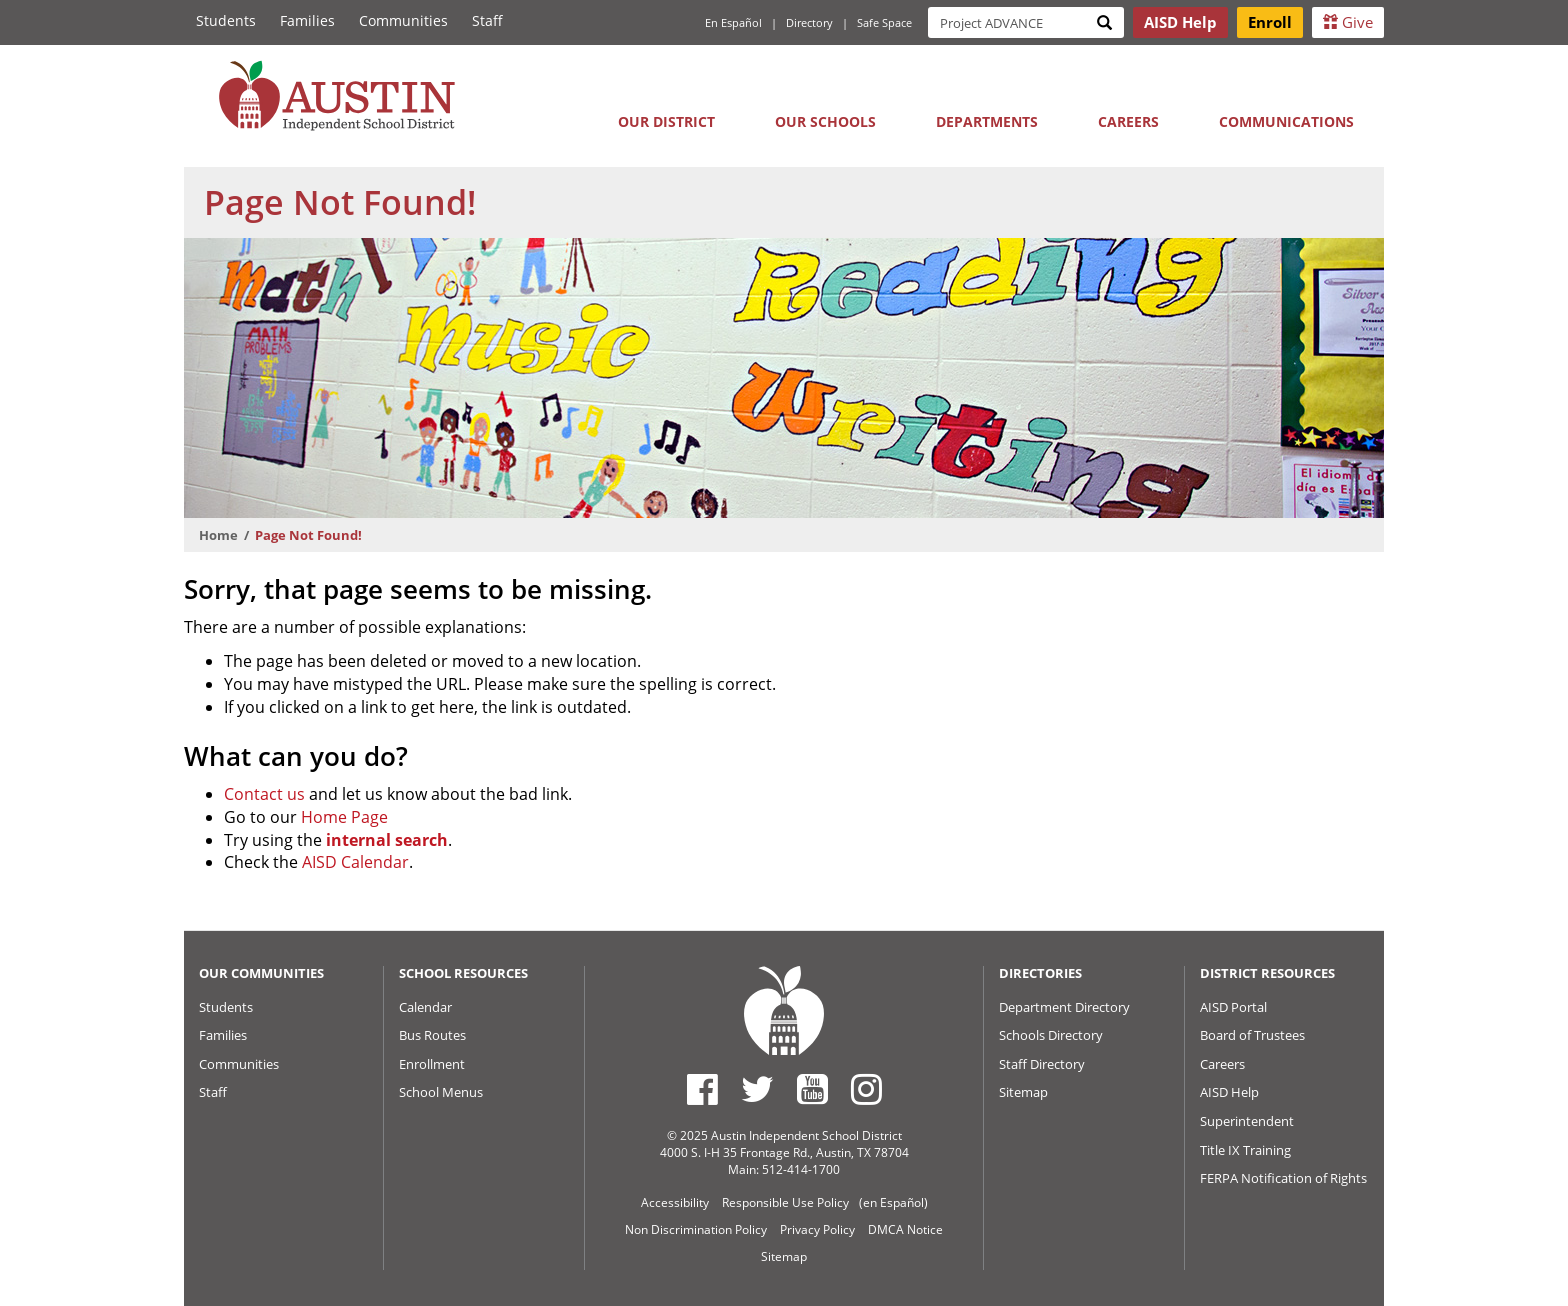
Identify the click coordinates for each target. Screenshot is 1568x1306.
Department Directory (1064, 1007)
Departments (987, 121)
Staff (487, 20)
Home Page (344, 817)
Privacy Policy (817, 1229)
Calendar (425, 1007)
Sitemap (1023, 1092)
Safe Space (884, 22)
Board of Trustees (1252, 1035)
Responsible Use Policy (785, 1202)
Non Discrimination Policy (696, 1229)
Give (1348, 22)
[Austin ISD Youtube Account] (812, 1089)
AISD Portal (1233, 1007)
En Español (733, 22)
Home (218, 535)
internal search (387, 840)
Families (307, 20)
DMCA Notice (905, 1229)
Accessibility (675, 1202)
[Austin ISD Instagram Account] (866, 1089)
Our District (666, 121)
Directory (809, 22)
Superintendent (1247, 1121)
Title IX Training (1245, 1150)
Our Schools (825, 121)
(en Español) (893, 1202)
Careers (1128, 121)
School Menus (441, 1092)
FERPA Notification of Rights (1283, 1178)
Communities (403, 20)
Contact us (264, 794)
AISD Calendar (355, 862)
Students (226, 20)
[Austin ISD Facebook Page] (702, 1089)
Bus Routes (432, 1035)
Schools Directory (1051, 1035)
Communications (1286, 121)
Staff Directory (1042, 1064)
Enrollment (432, 1064)
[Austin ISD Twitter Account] (757, 1089)
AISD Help (1229, 1092)
